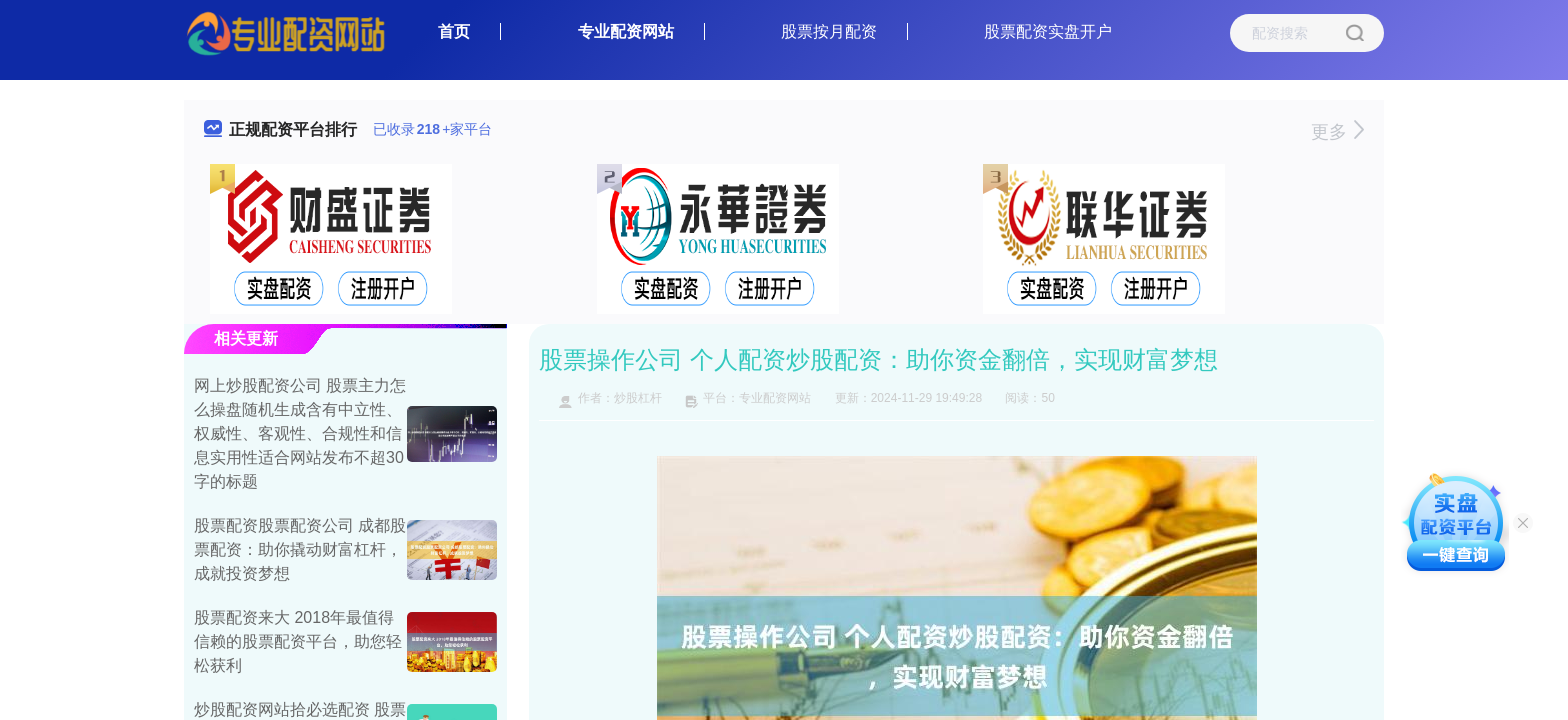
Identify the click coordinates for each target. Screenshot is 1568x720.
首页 (454, 31)
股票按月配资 (829, 31)
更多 (1337, 132)
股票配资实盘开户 (1048, 31)
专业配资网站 (626, 31)
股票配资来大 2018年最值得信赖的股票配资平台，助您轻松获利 (298, 641)
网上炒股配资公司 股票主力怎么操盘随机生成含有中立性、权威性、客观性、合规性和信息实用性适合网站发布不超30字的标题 (300, 433)
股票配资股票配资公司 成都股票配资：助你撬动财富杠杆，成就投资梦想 (300, 549)
